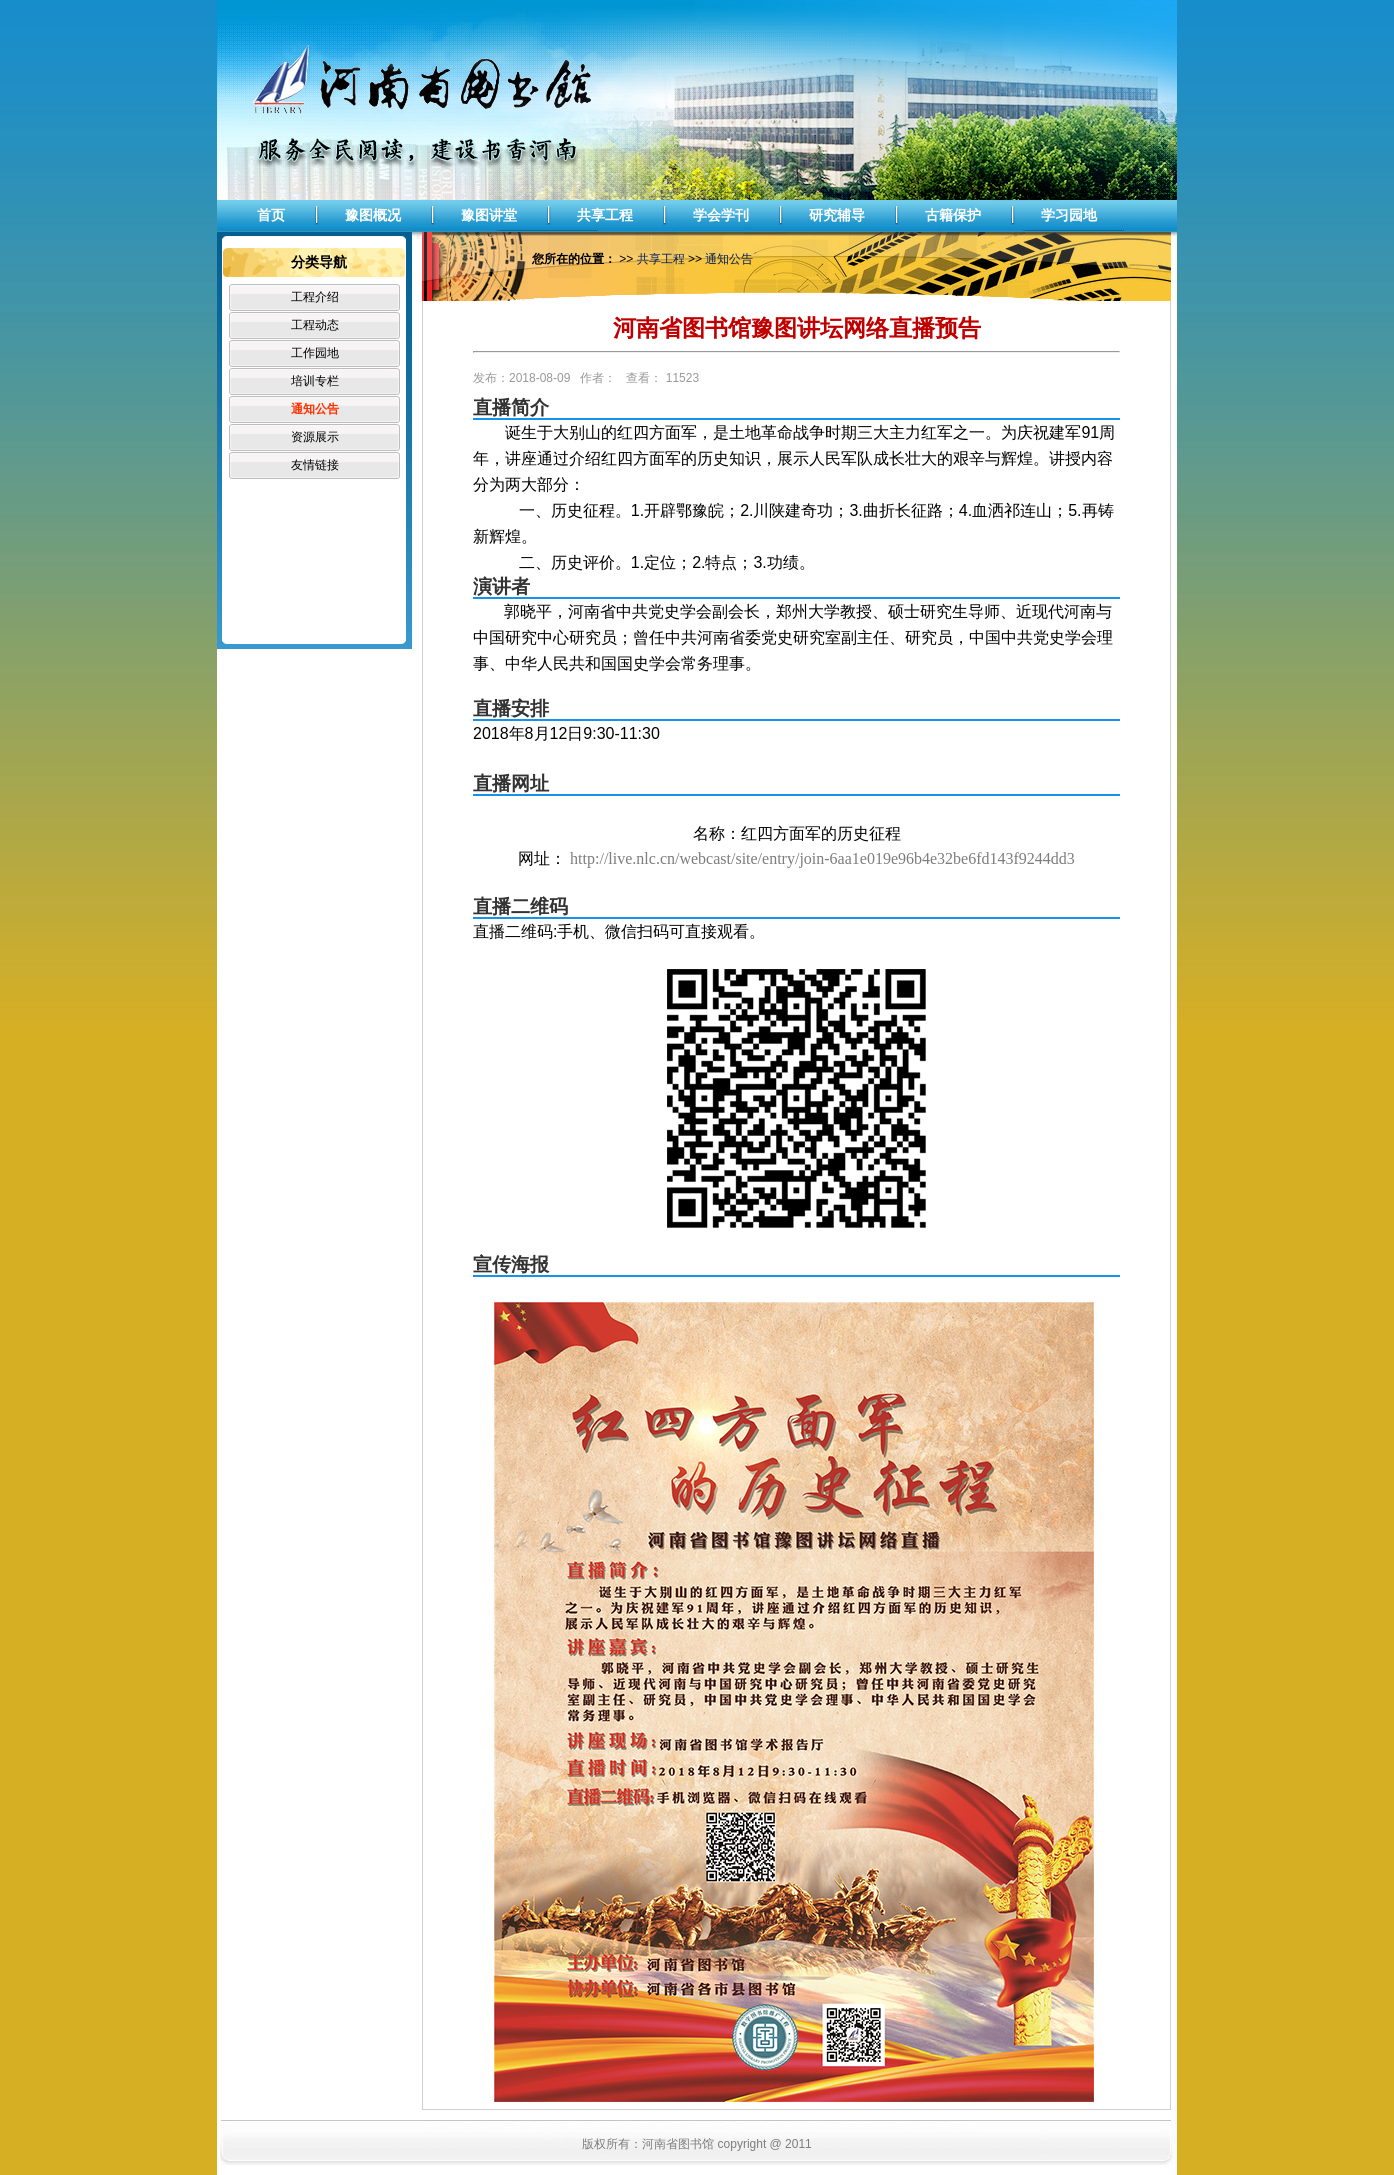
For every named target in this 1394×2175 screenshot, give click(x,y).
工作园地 (315, 353)
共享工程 (605, 215)
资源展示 (315, 437)
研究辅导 (837, 215)
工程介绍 (315, 297)
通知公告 (315, 409)
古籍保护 (953, 215)
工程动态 (315, 325)
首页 (271, 215)
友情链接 (315, 465)
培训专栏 (315, 381)
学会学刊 (721, 215)
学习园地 (1069, 215)
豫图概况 (373, 215)
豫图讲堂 (489, 215)
